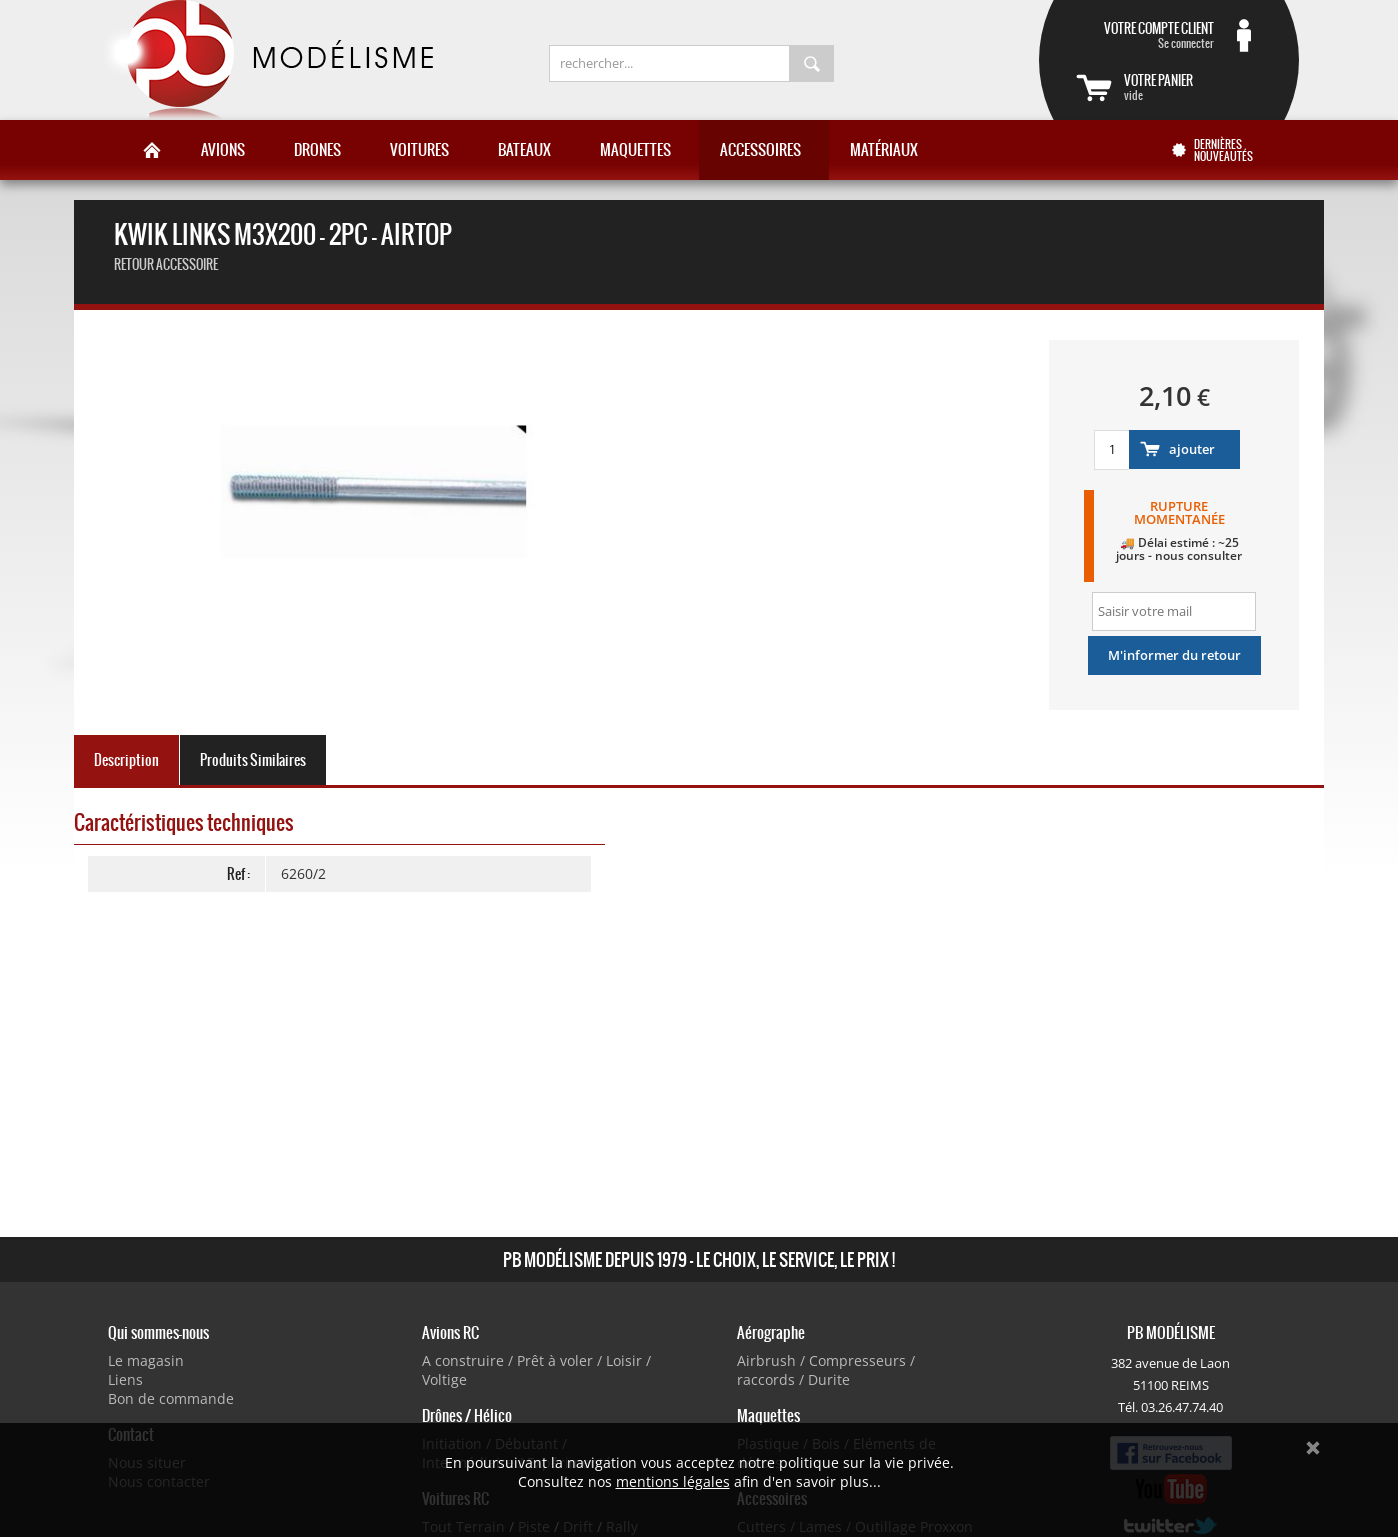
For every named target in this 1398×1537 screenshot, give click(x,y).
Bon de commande (171, 1398)
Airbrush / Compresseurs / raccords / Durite (826, 1370)
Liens (125, 1379)
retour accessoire (166, 264)
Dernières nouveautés (1223, 150)
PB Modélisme (266, 60)
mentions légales (673, 1481)
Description (126, 760)
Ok (1313, 1448)
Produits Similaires (253, 760)
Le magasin (146, 1360)
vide (1193, 87)
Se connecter (1145, 35)
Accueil (152, 150)
